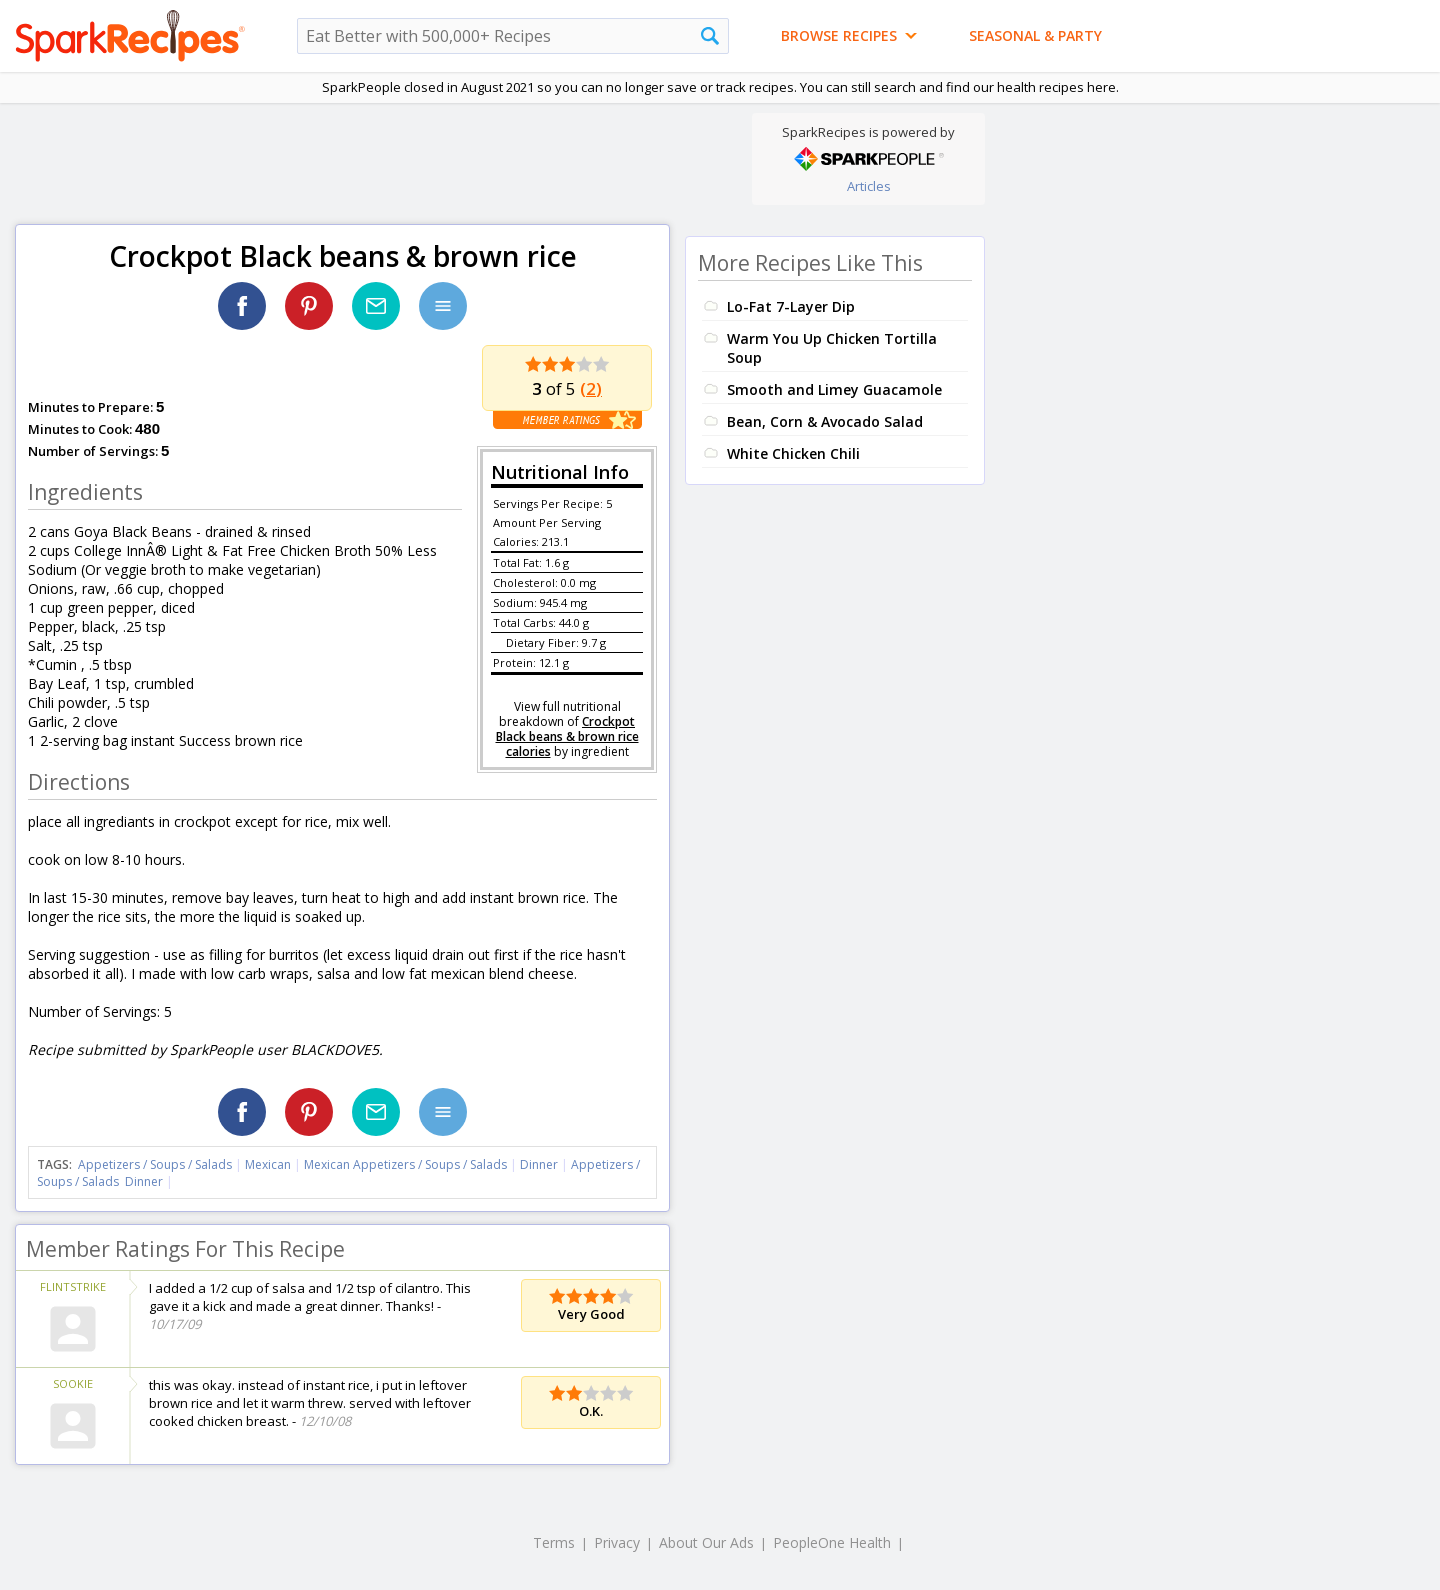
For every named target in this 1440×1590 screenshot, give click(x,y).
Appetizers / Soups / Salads (156, 1164)
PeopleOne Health (832, 1542)
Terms (554, 1542)
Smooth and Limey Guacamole (834, 389)
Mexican (268, 1164)
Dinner (539, 1164)
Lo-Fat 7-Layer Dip (791, 306)
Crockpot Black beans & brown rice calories (567, 736)
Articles (869, 186)
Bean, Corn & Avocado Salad (825, 421)
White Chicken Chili (793, 453)
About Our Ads (706, 1542)
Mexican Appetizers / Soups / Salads (407, 1164)
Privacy (617, 1542)
